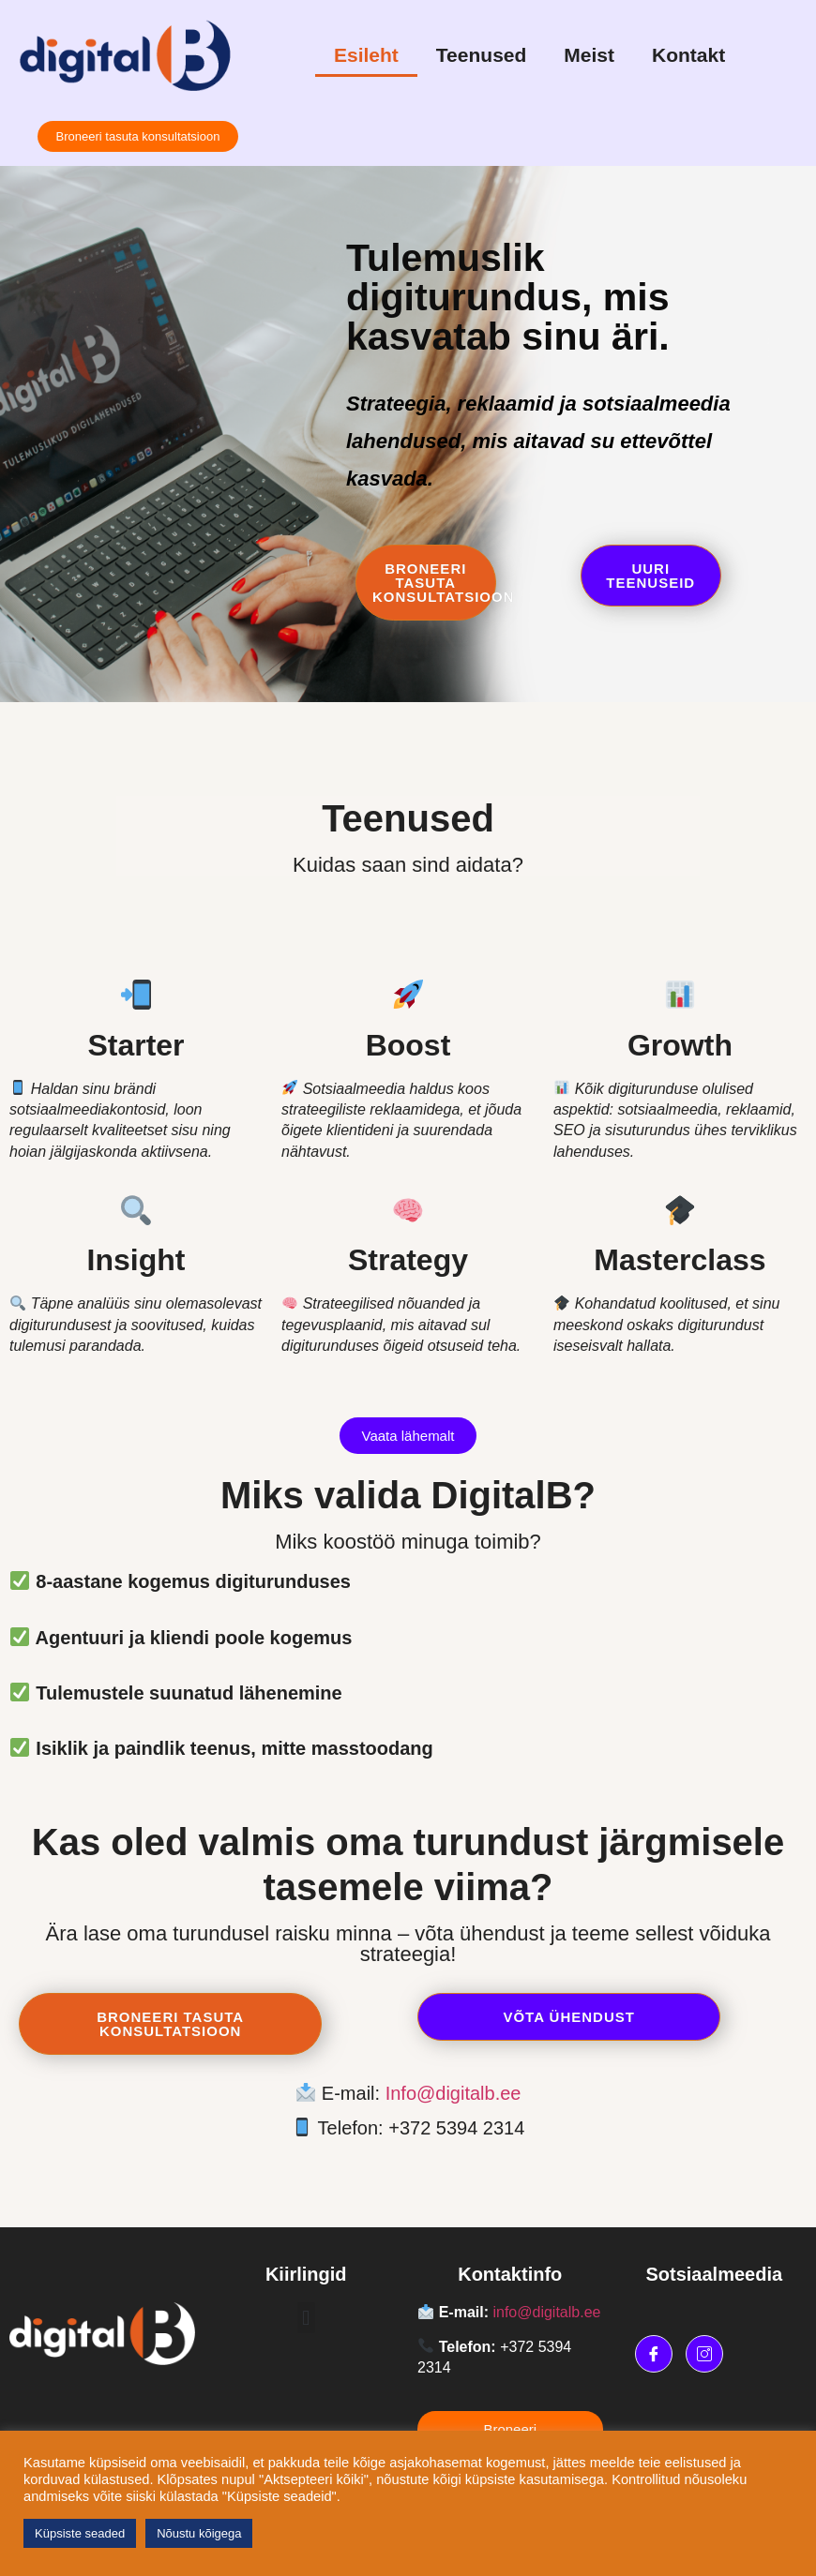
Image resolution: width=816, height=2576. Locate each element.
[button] (306, 2317)
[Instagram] (704, 2354)
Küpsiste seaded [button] (80, 2533)
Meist (589, 55)
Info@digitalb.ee (453, 2093)
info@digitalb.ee (546, 2312)
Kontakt (688, 55)
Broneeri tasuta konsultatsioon (434, 588)
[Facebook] (653, 2354)
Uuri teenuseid (650, 581)
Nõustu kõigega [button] (199, 2533)
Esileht (366, 55)
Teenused (481, 55)
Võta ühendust (546, 2017)
